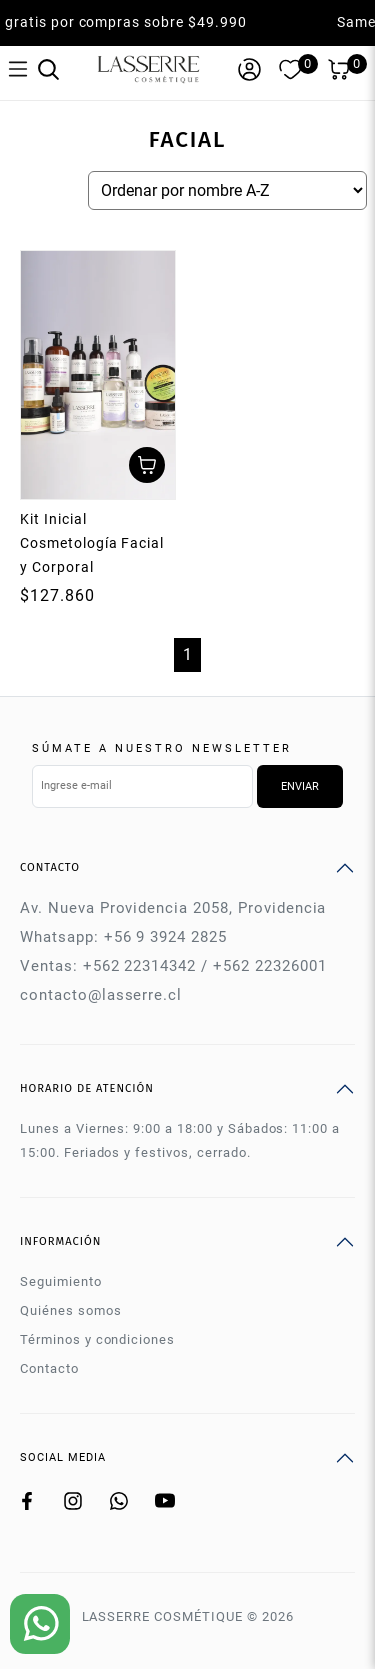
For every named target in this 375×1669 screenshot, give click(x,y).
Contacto (49, 1368)
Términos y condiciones (97, 1339)
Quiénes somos (70, 1310)
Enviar (300, 786)
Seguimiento (61, 1281)
